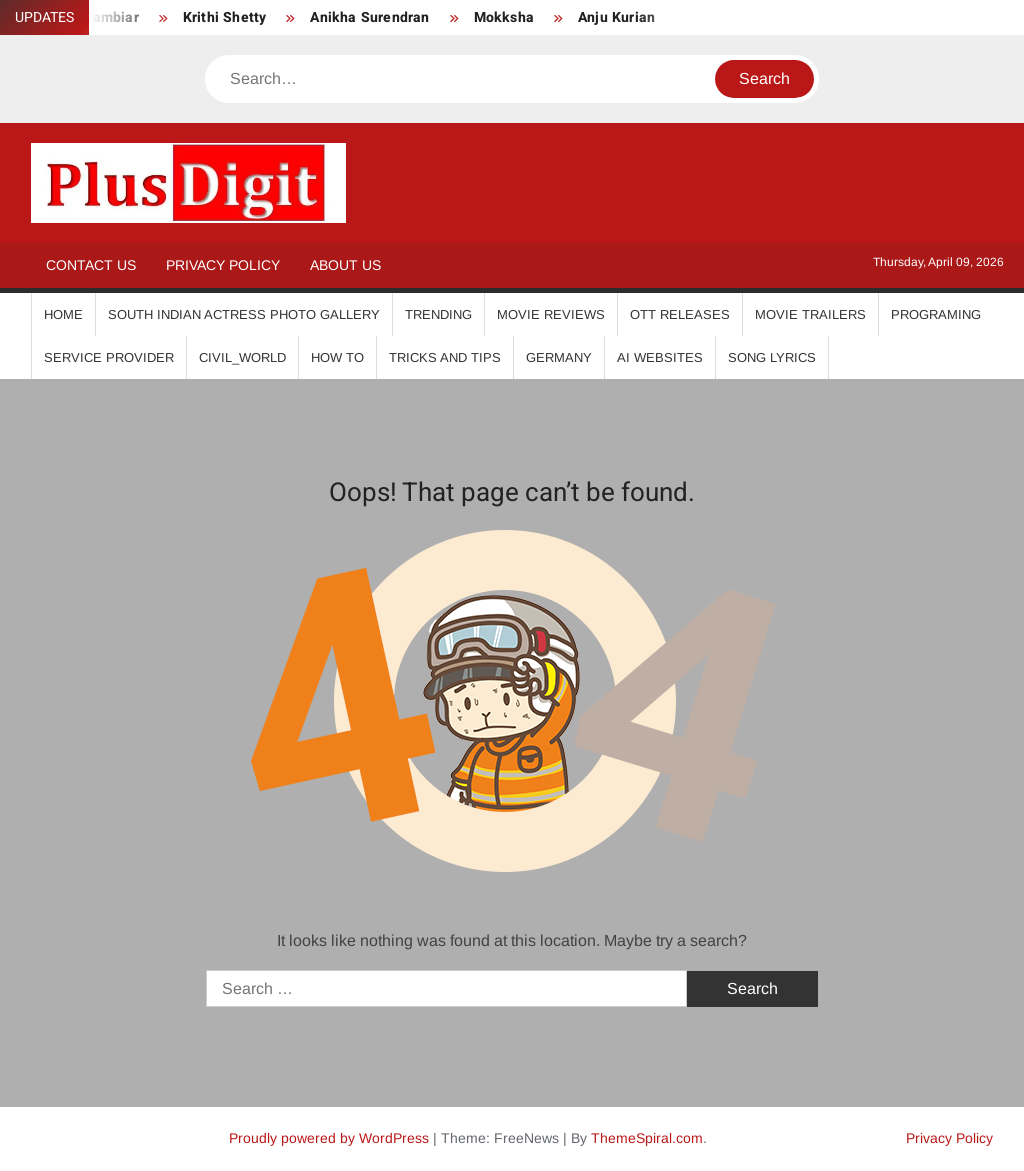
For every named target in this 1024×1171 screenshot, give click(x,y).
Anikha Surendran (369, 17)
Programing (936, 314)
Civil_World (242, 357)
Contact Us (91, 265)
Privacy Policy (223, 265)
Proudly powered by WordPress (329, 1138)
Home (63, 314)
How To (337, 357)
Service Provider (109, 357)
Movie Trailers (810, 314)
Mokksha (504, 17)
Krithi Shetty (225, 17)
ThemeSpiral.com (647, 1138)
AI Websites (660, 357)
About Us (345, 265)
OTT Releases (680, 314)
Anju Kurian (616, 17)
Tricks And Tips (445, 357)
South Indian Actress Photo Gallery (244, 314)
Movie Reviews (551, 314)
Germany (559, 357)
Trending (438, 314)
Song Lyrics (772, 357)
